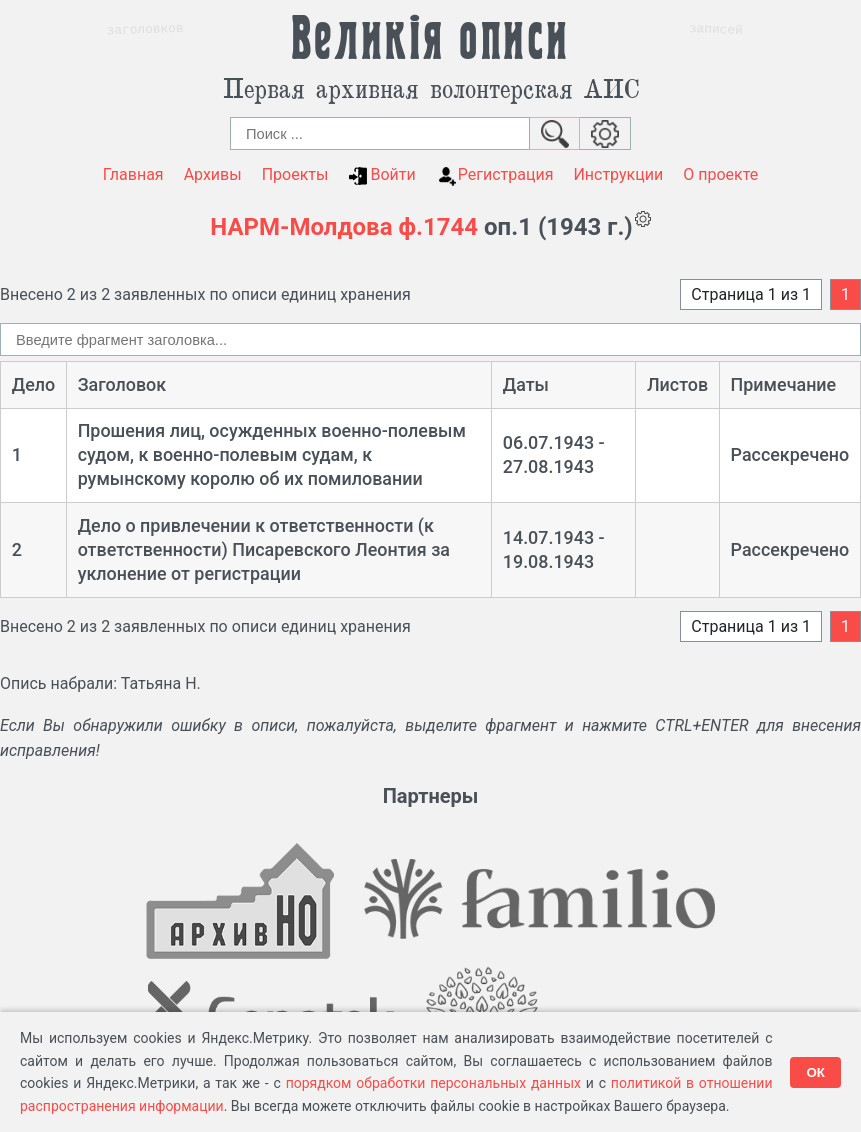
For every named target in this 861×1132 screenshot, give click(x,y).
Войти (381, 175)
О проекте (720, 174)
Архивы (213, 174)
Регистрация (495, 175)
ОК (815, 1072)
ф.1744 (438, 227)
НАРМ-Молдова (301, 227)
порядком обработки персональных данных (433, 1083)
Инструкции (618, 174)
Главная (133, 174)
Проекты (295, 174)
